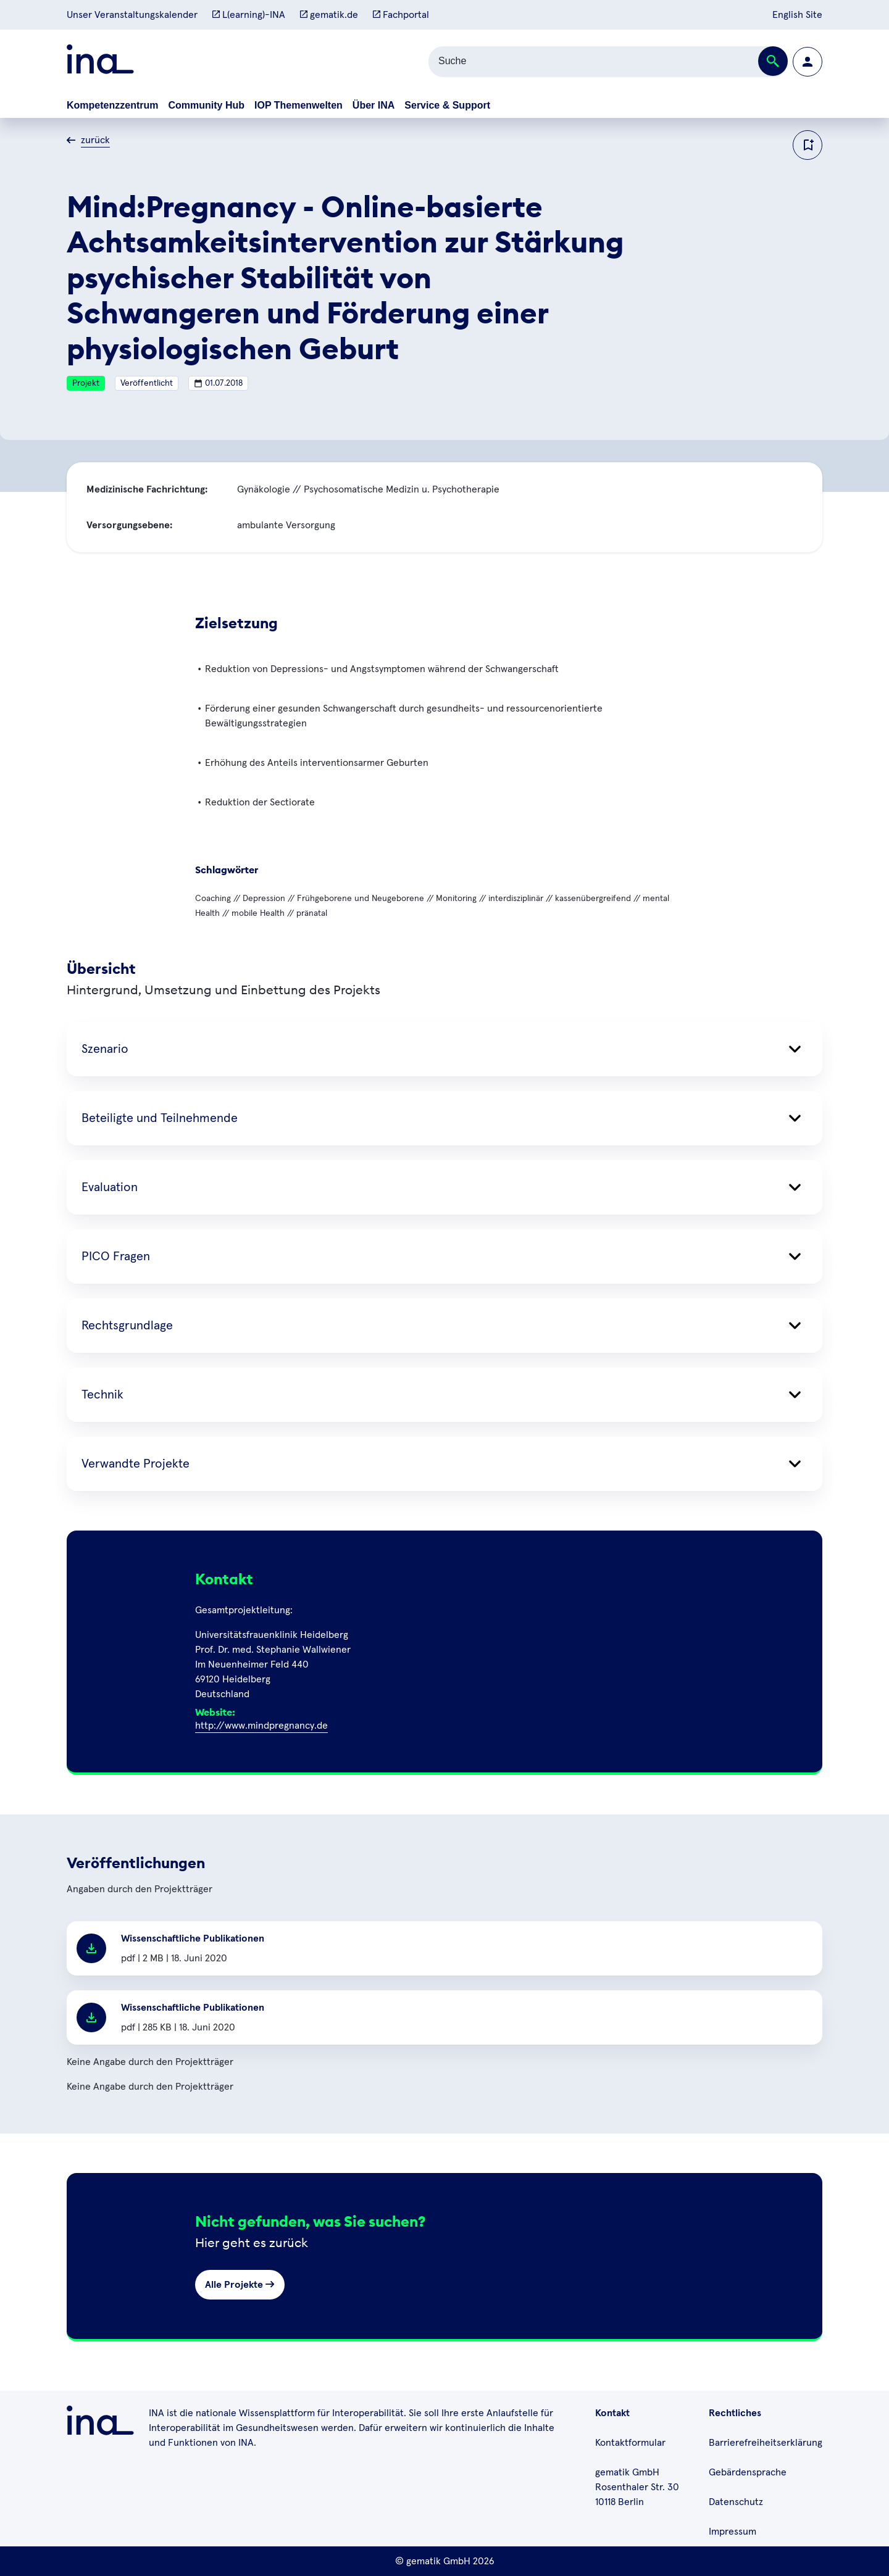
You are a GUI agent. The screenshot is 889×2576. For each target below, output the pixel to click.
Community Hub (206, 105)
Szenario (444, 1049)
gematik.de (329, 15)
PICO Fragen (444, 1256)
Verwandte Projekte (444, 1464)
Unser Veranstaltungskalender (132, 15)
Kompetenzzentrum (112, 105)
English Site (797, 15)
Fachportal (401, 15)
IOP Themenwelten (298, 105)
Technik (444, 1394)
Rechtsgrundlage (444, 1325)
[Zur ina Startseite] (100, 61)
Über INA (373, 105)
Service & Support (447, 105)
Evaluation (444, 1187)
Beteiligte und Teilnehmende (444, 1118)
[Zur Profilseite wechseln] (807, 62)
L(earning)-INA (248, 15)
